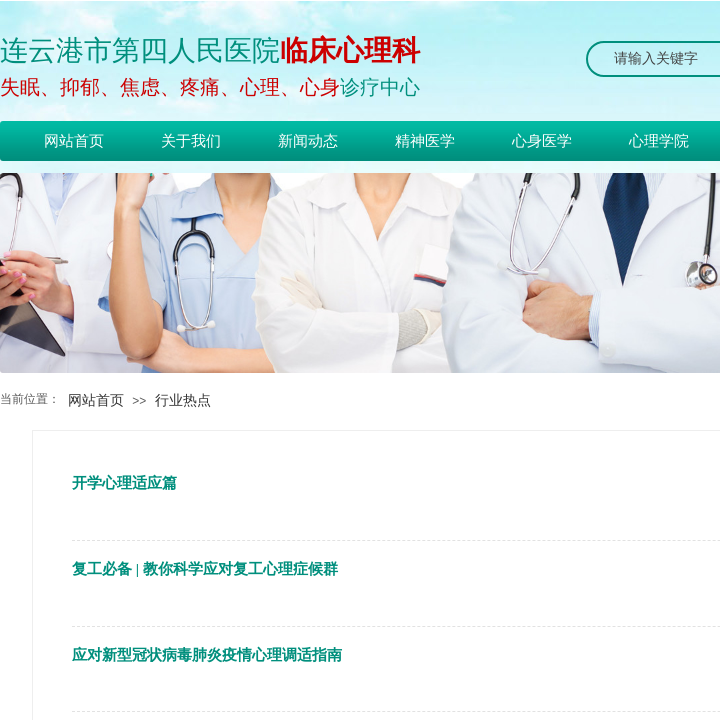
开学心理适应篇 (124, 483)
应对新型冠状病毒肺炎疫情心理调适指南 (207, 655)
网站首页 (96, 400)
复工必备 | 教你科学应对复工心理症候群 (205, 569)
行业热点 (183, 400)
